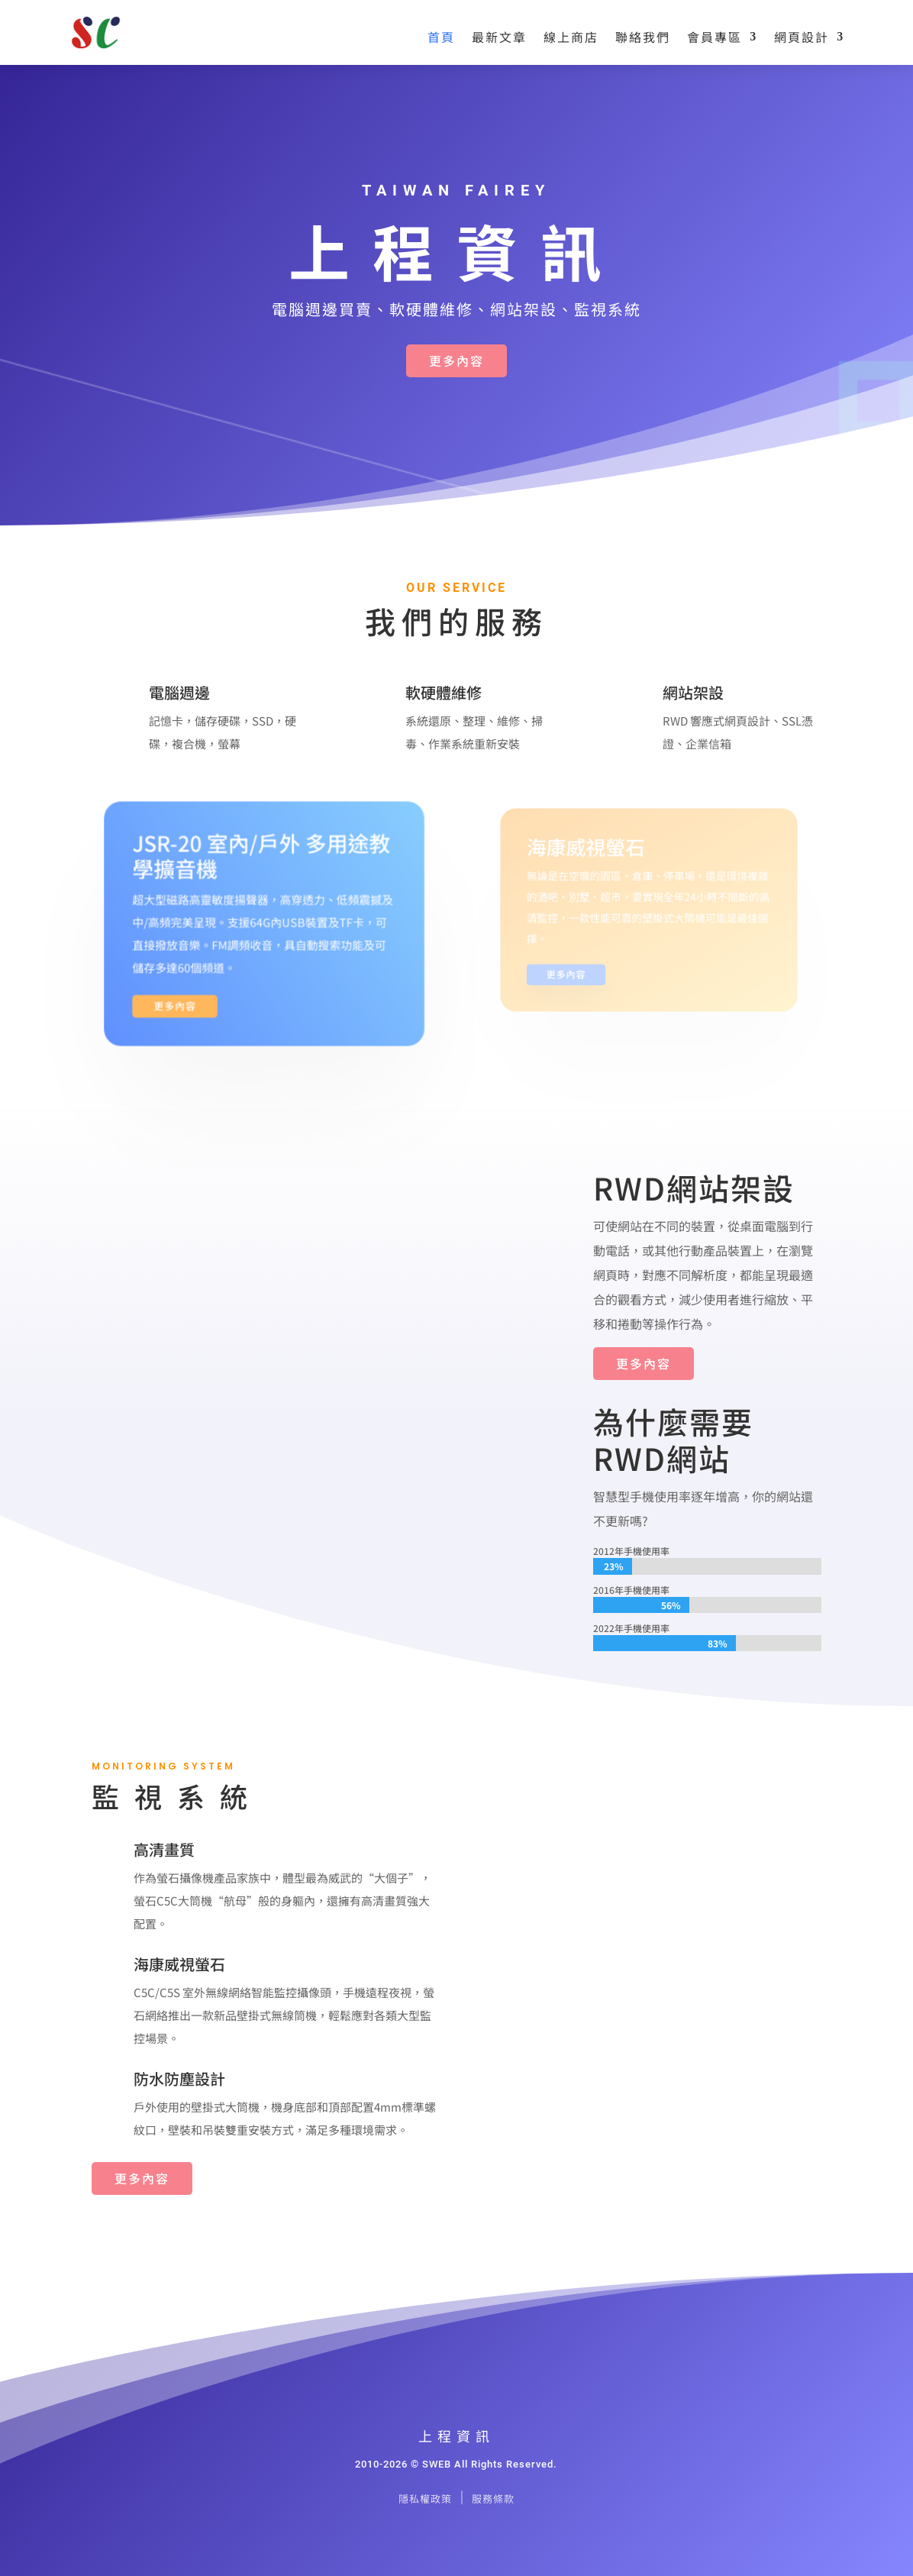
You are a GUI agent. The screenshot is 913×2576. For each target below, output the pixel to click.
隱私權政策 (425, 2498)
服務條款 (493, 2498)
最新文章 (499, 36)
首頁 (441, 36)
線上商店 (571, 36)
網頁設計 (801, 36)
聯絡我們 (642, 36)
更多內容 (456, 360)
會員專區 (714, 36)
